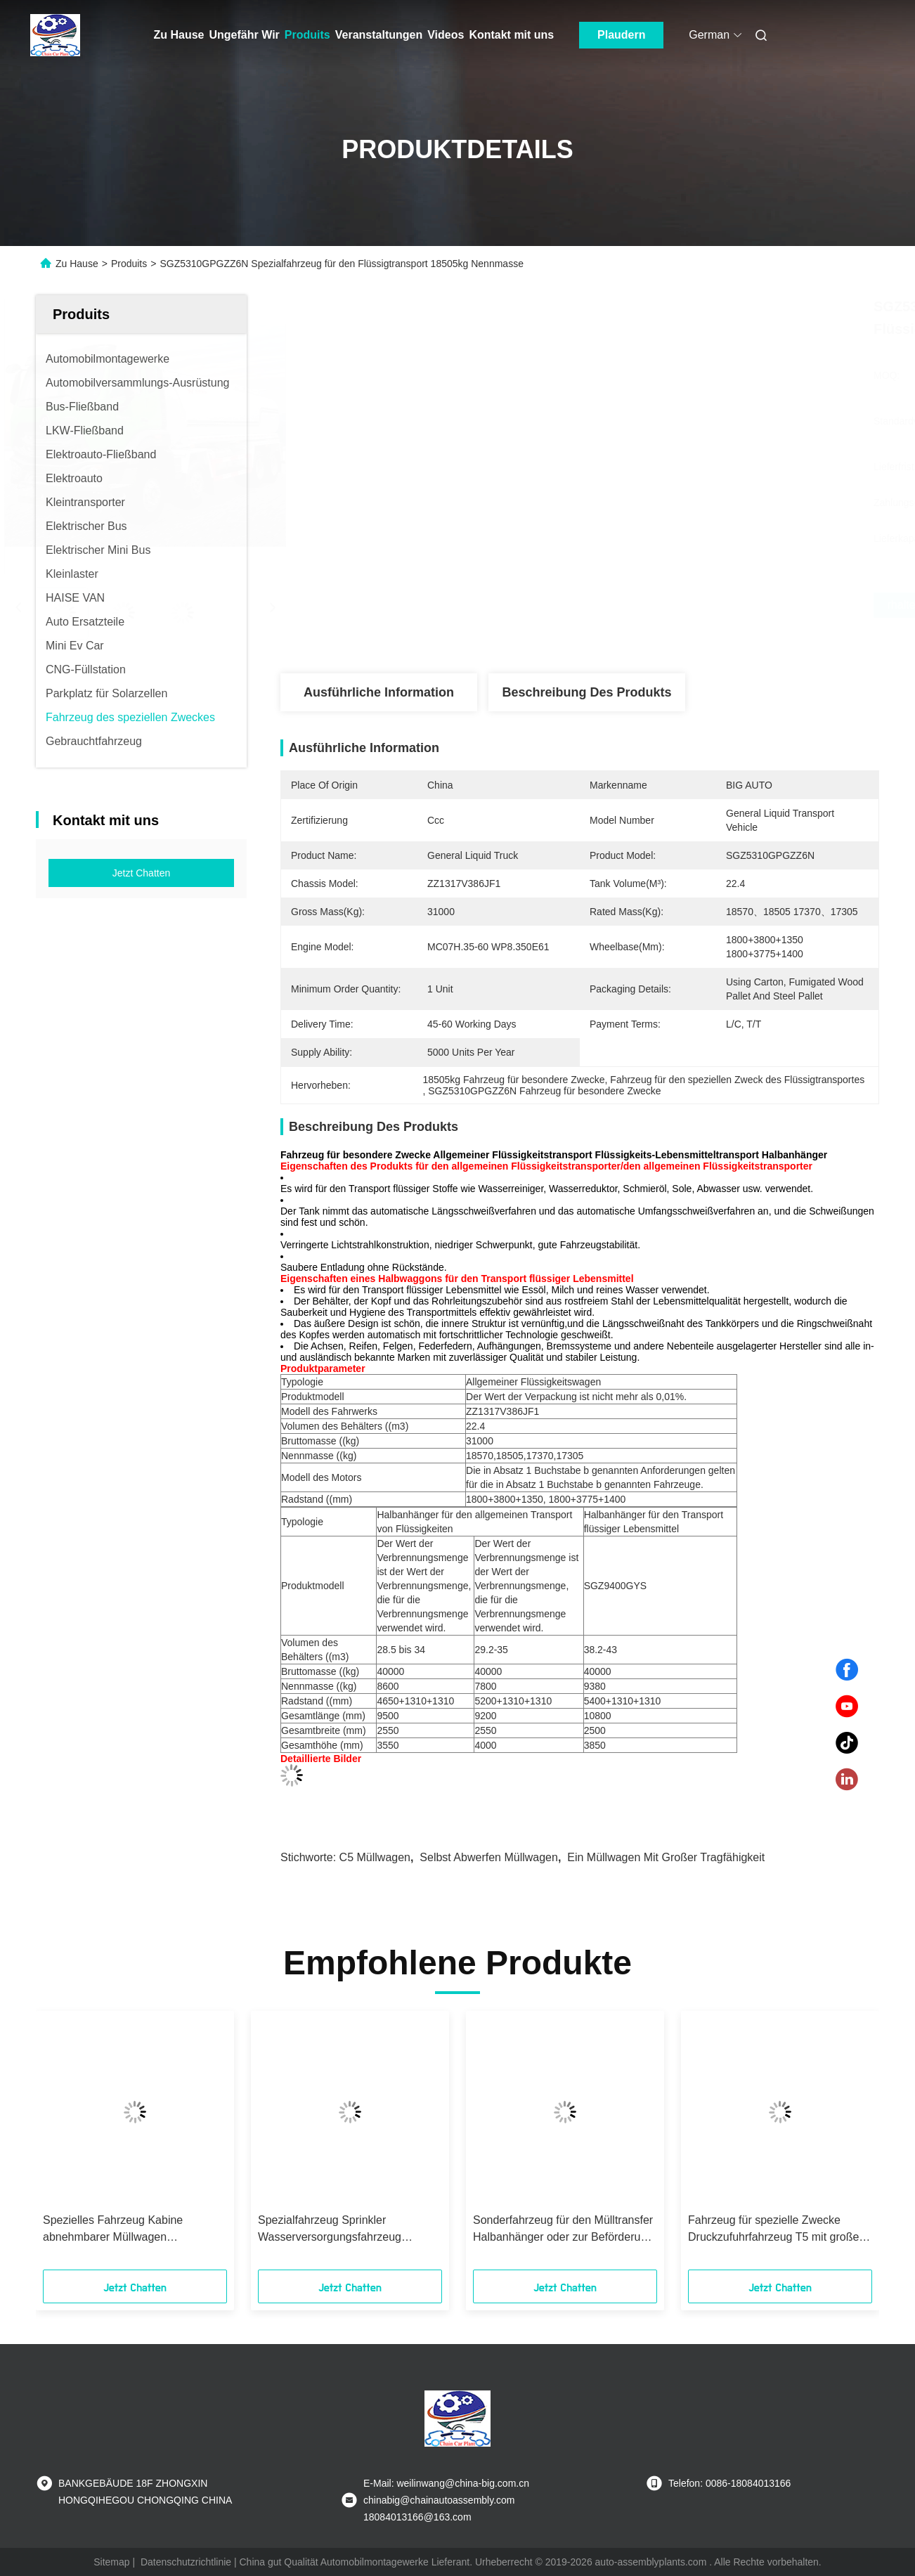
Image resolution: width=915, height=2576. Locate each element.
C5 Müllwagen (374, 1857)
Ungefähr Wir (244, 35)
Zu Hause (179, 35)
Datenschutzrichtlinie (186, 2562)
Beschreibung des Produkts (586, 692)
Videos (445, 35)
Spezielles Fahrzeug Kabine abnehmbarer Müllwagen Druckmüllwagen (113, 2230)
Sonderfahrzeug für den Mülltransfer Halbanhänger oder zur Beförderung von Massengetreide (563, 2230)
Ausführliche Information (379, 692)
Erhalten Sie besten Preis (655, 605)
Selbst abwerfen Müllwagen (489, 1857)
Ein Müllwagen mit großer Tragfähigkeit (666, 1857)
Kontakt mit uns (511, 35)
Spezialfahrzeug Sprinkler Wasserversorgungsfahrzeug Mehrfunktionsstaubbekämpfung (338, 2230)
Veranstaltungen (378, 35)
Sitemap (111, 2562)
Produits (307, 35)
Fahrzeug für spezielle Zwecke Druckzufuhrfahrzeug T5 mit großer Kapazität (775, 2230)
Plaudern (621, 35)
